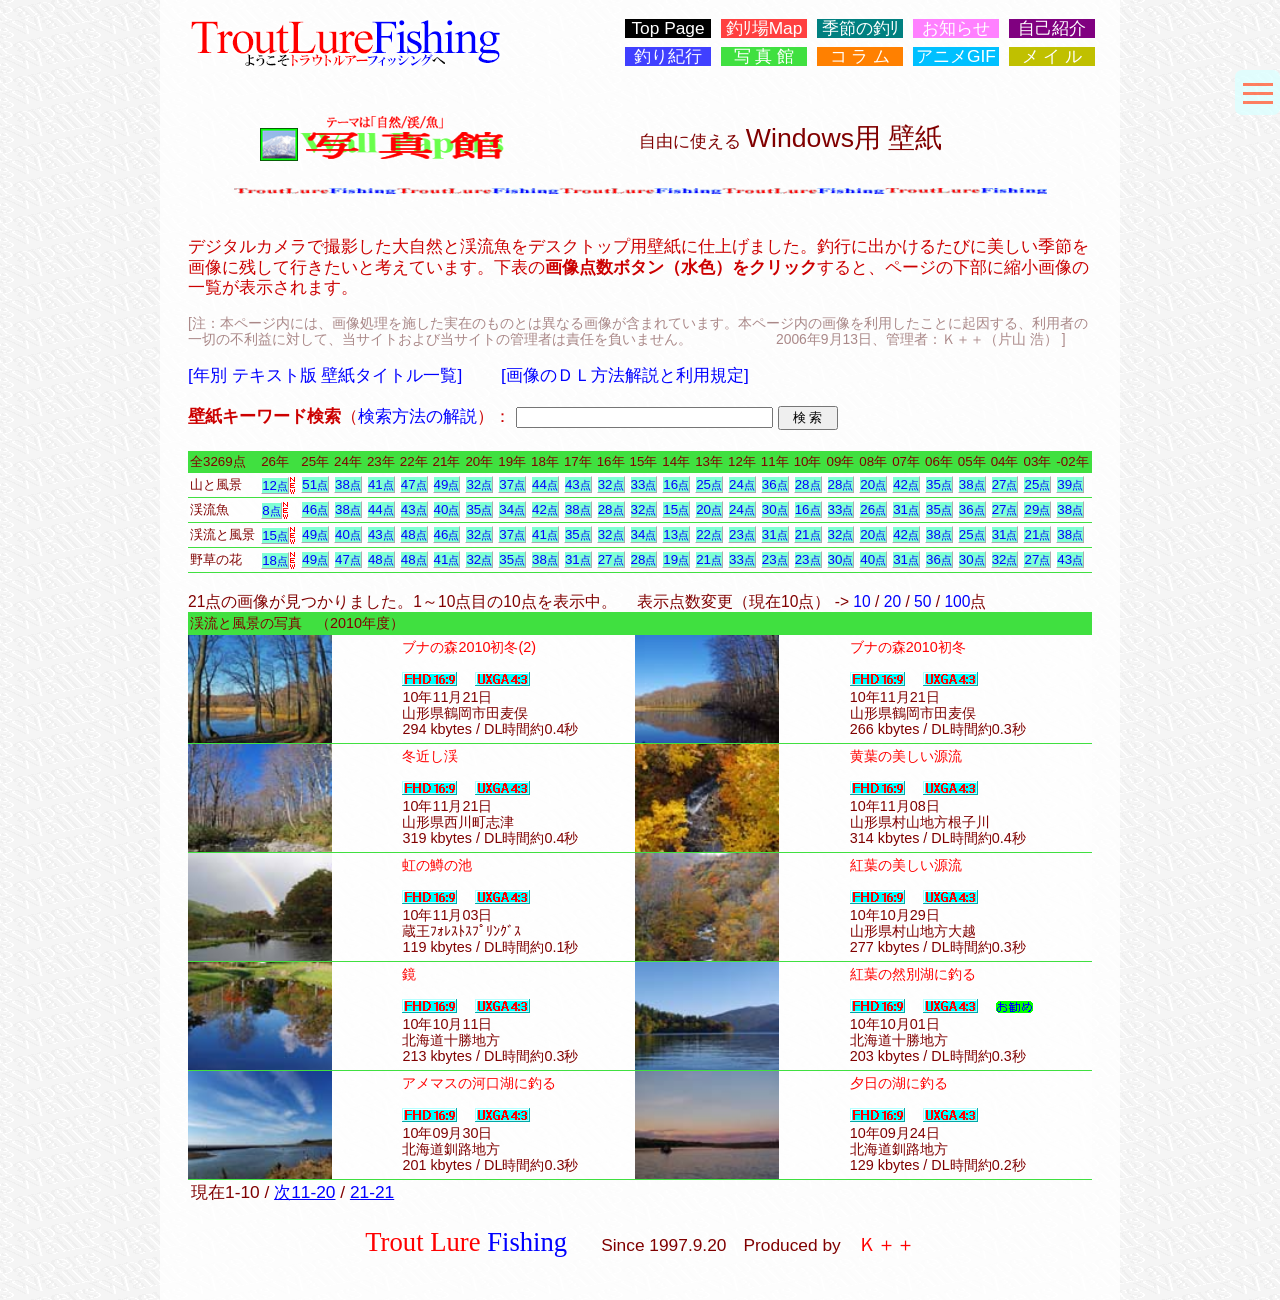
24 (742, 484)
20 (873, 484)
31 (906, 509)
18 (275, 560)
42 (906, 484)
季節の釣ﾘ (860, 28)
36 (775, 484)
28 (808, 484)
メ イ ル (1052, 56)
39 (1070, 484)
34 (512, 509)
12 (275, 485)
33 (644, 484)
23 (742, 534)
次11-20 (304, 1192)
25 (709, 484)
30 (775, 509)
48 (414, 534)
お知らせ (956, 28)
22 (709, 534)
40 (447, 509)
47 (414, 484)
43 (578, 484)
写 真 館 (764, 56)
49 (447, 484)
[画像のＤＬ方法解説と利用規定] (625, 375)
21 (808, 534)
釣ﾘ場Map (764, 28)
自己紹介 (1052, 28)
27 (1005, 484)
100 (957, 601)
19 (676, 559)
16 (676, 484)
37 (512, 484)
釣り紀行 (668, 56)
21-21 (372, 1192)
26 (873, 509)
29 (1037, 509)
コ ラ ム (860, 56)
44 (545, 484)
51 (315, 484)
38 (348, 484)
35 (939, 484)
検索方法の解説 (417, 416)
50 (922, 601)
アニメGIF (956, 56)
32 (479, 484)
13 (676, 534)
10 (861, 601)
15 (676, 509)
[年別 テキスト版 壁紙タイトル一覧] (325, 375)
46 (315, 509)
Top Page (667, 28)
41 (381, 484)
